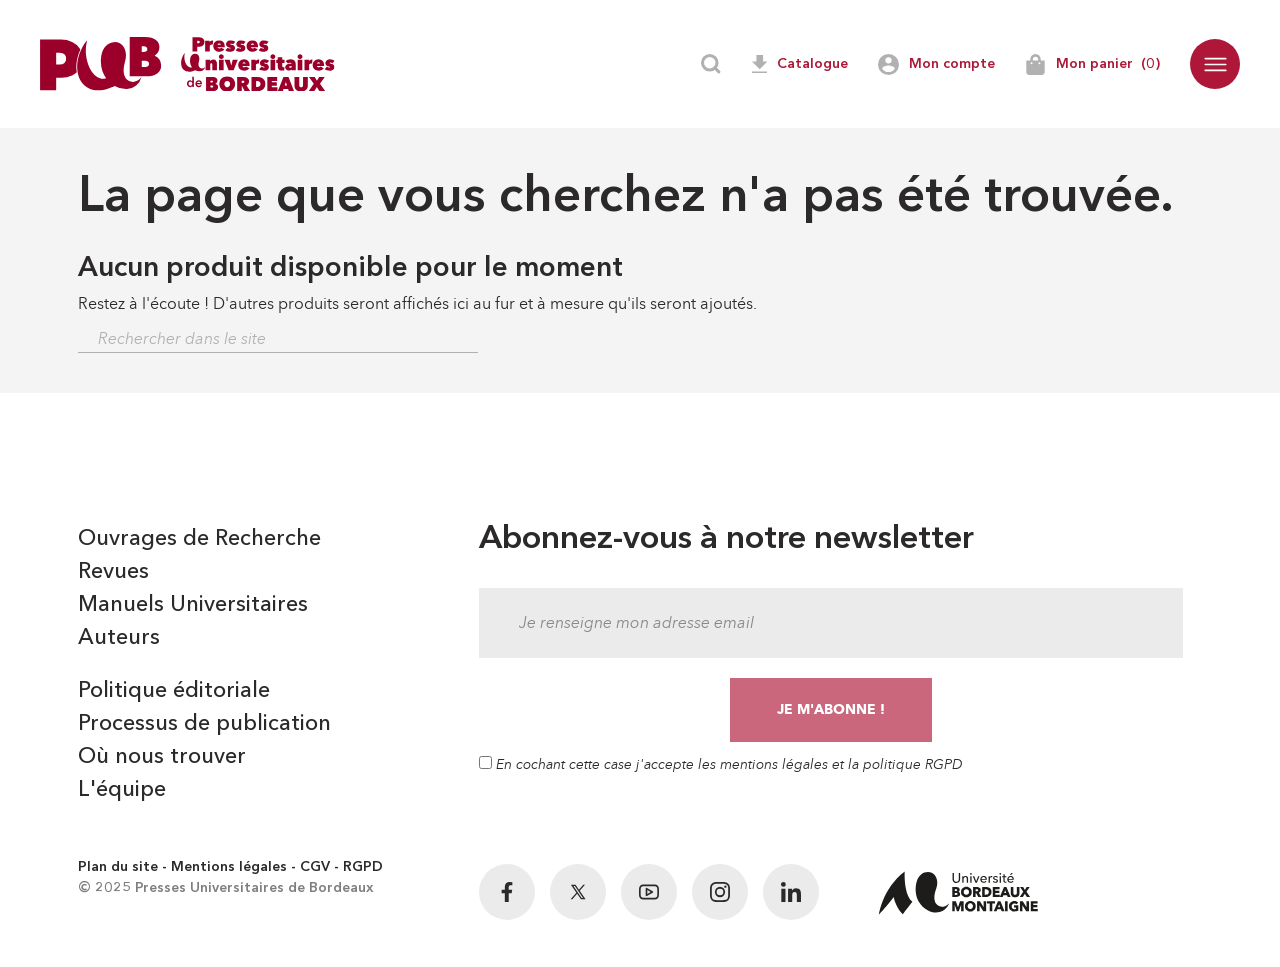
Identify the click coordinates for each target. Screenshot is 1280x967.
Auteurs (119, 638)
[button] (1215, 64)
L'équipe (122, 790)
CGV (315, 867)
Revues (113, 572)
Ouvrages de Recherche (199, 539)
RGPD (363, 867)
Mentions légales (229, 867)
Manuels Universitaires (193, 605)
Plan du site (118, 867)
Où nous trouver (162, 757)
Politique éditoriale (174, 691)
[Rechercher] (278, 339)
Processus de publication (204, 724)
